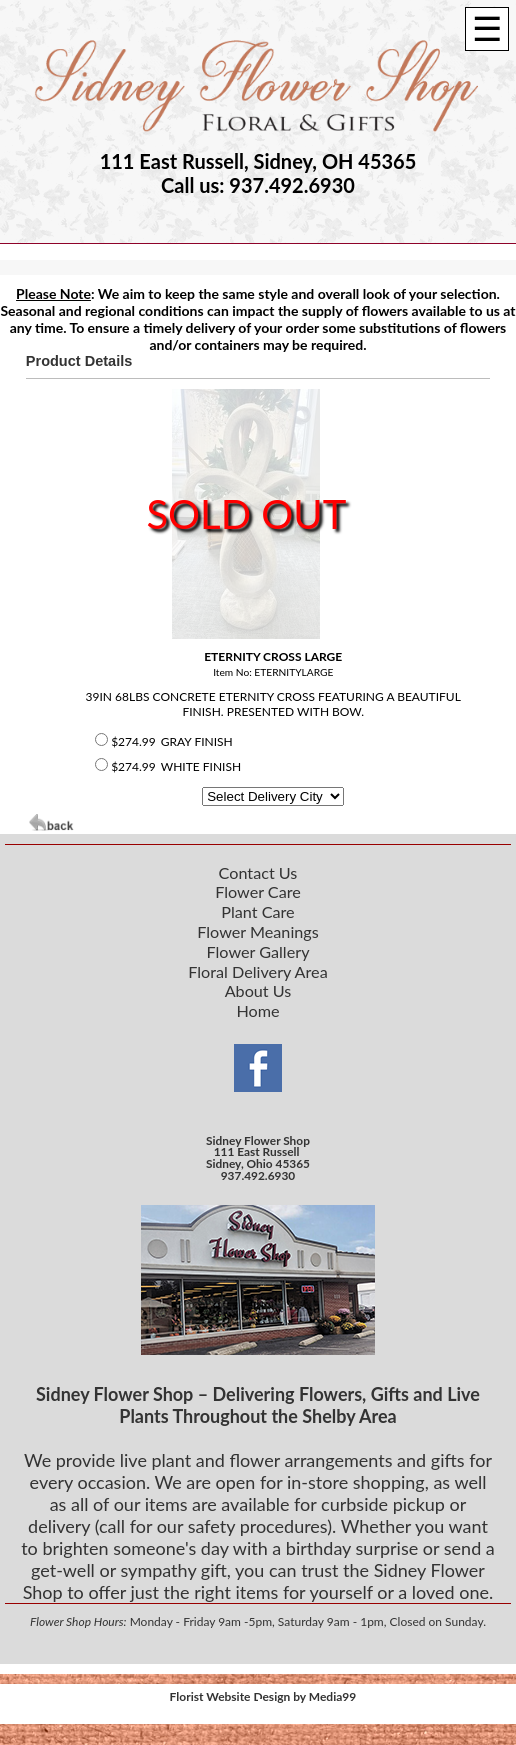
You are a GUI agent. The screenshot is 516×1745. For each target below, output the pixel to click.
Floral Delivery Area (257, 971)
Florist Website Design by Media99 (263, 1696)
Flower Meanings (257, 931)
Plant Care (257, 911)
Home (257, 1010)
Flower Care (258, 891)
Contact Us (258, 872)
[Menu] (487, 29)
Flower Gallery (258, 951)
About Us (258, 990)
